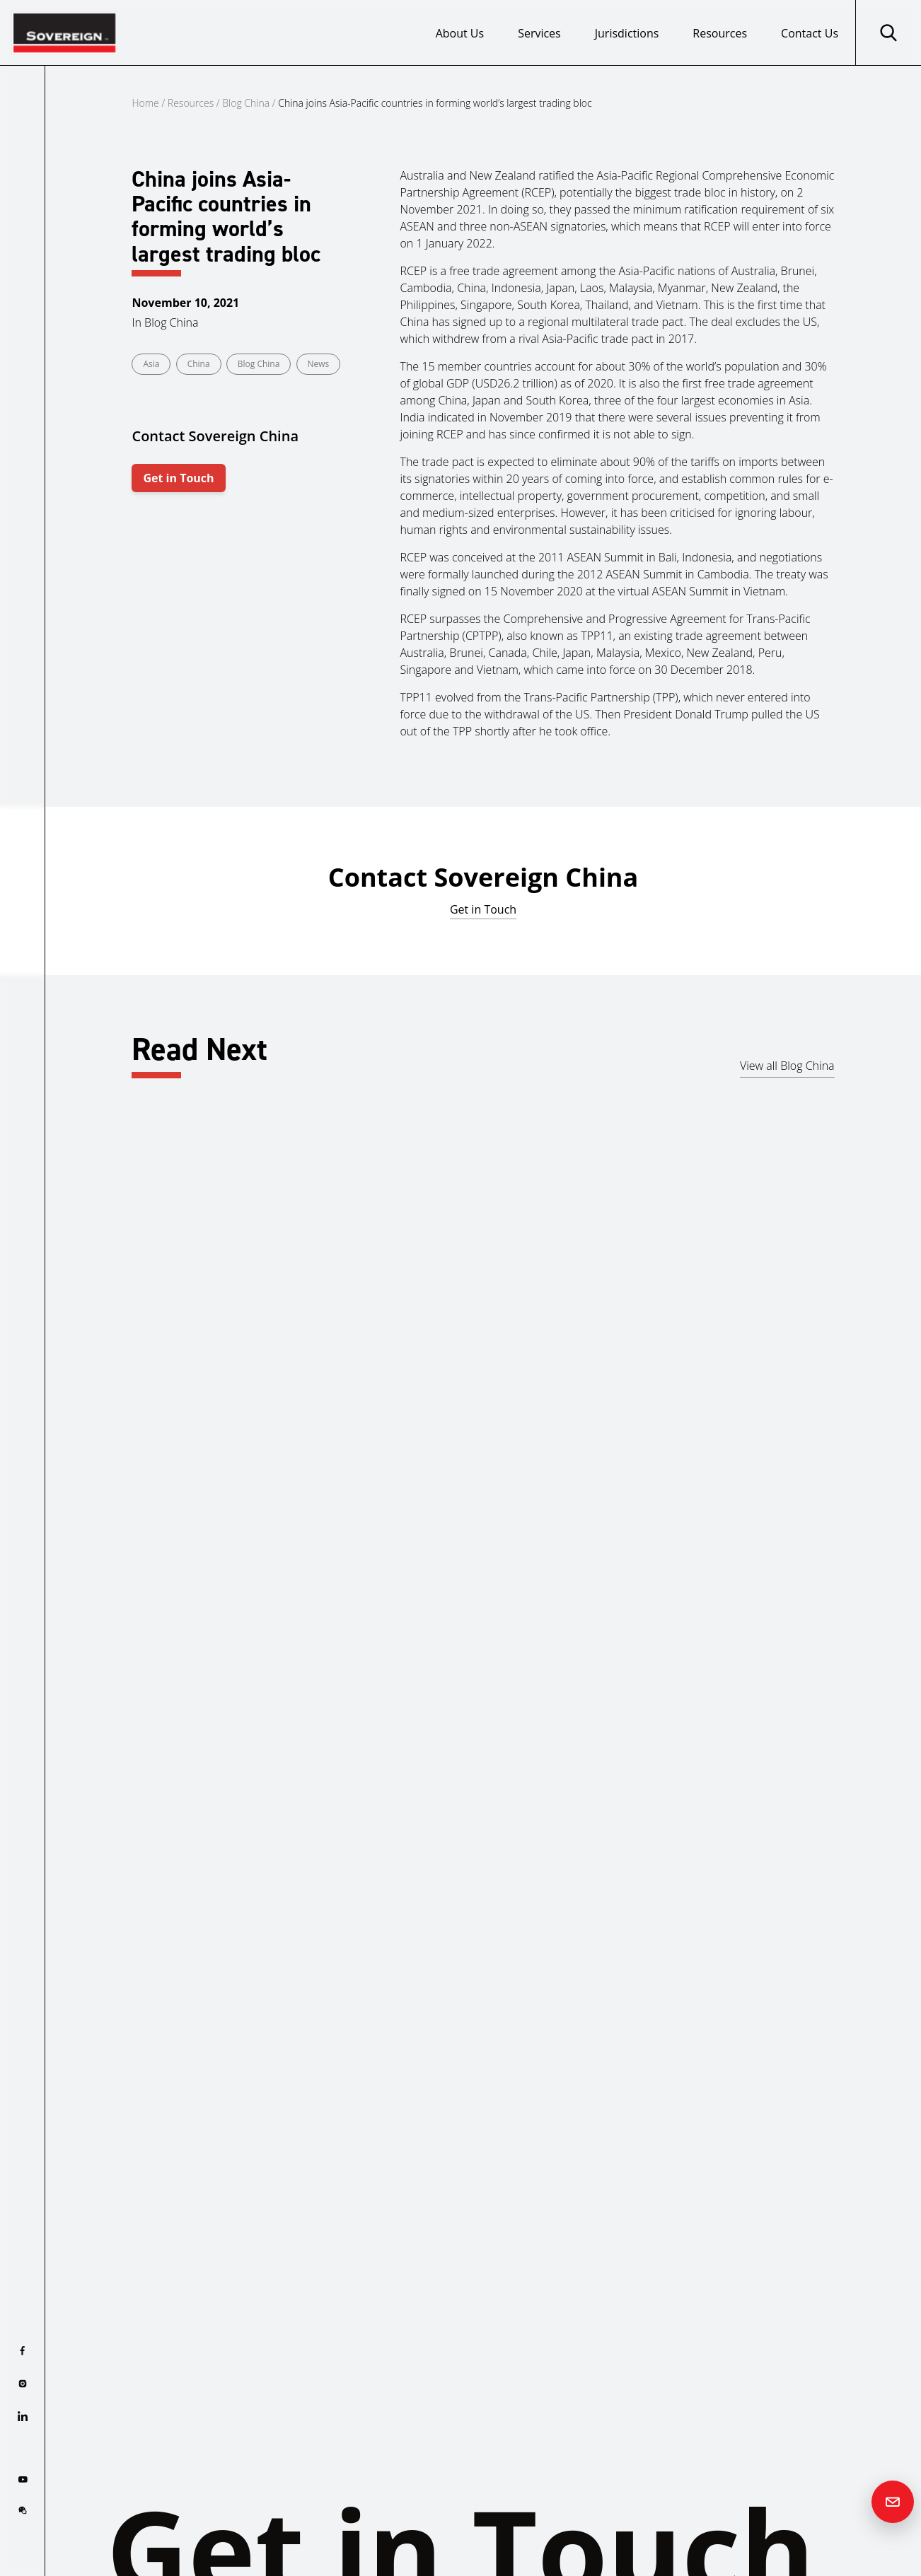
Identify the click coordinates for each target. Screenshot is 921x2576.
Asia (151, 364)
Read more (92, 1492)
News (319, 364)
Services (539, 33)
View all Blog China (787, 1065)
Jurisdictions (627, 33)
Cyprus (81, 1405)
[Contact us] (892, 2502)
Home (145, 103)
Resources (720, 33)
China (198, 364)
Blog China (246, 103)
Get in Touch (178, 478)
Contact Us (809, 33)
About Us (460, 33)
